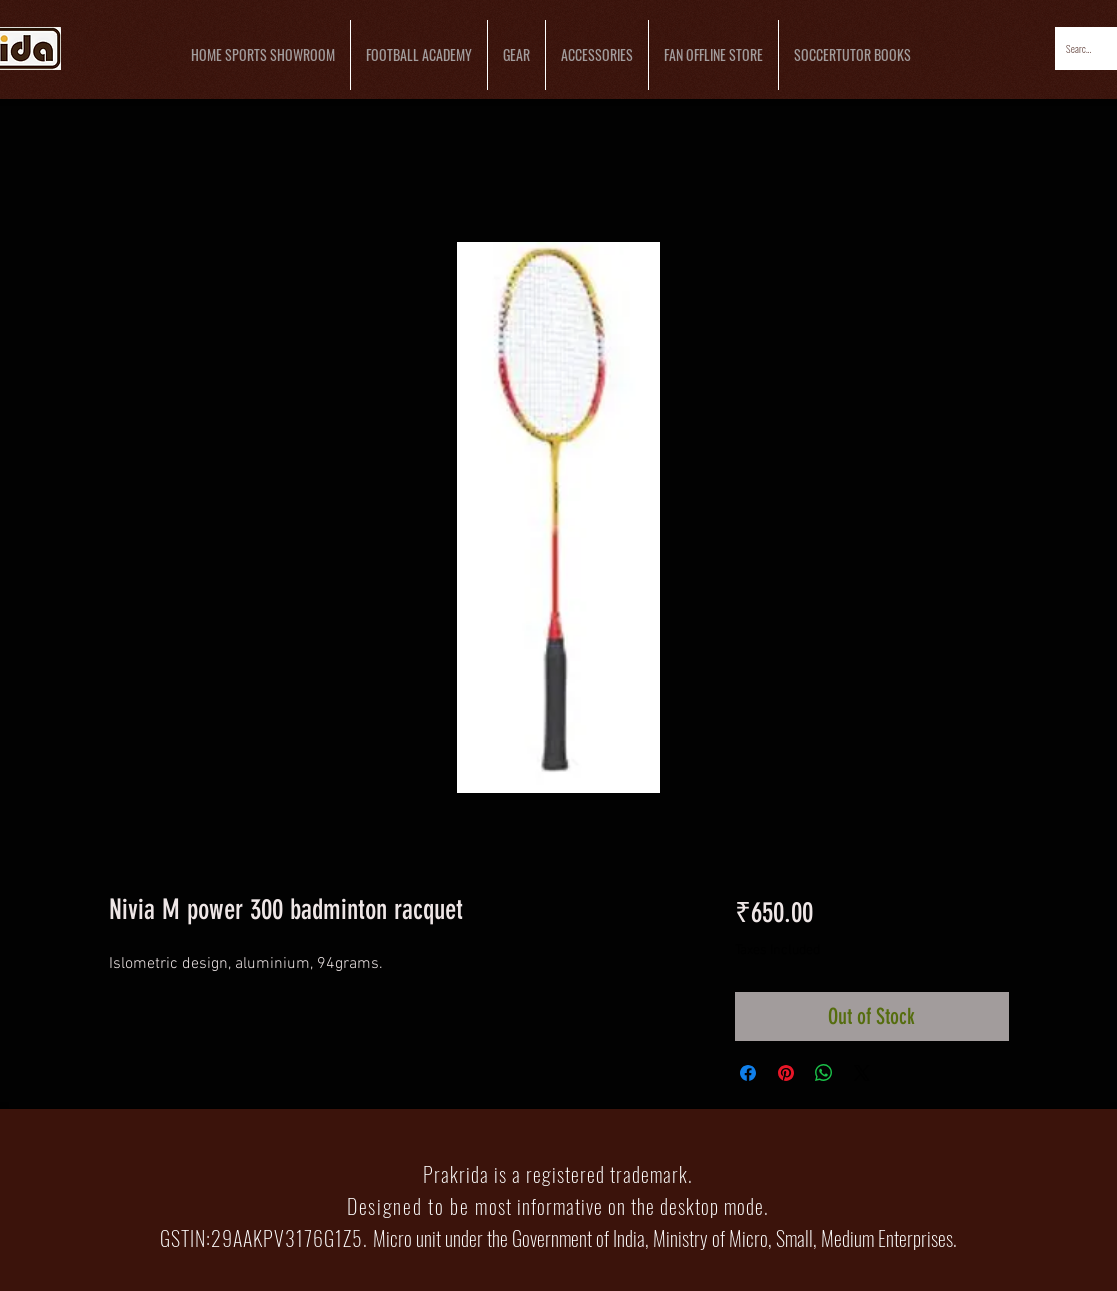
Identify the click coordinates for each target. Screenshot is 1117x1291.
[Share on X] (862, 1073)
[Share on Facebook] (748, 1073)
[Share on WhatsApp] (824, 1073)
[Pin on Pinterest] (786, 1073)
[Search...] (1080, 48)
